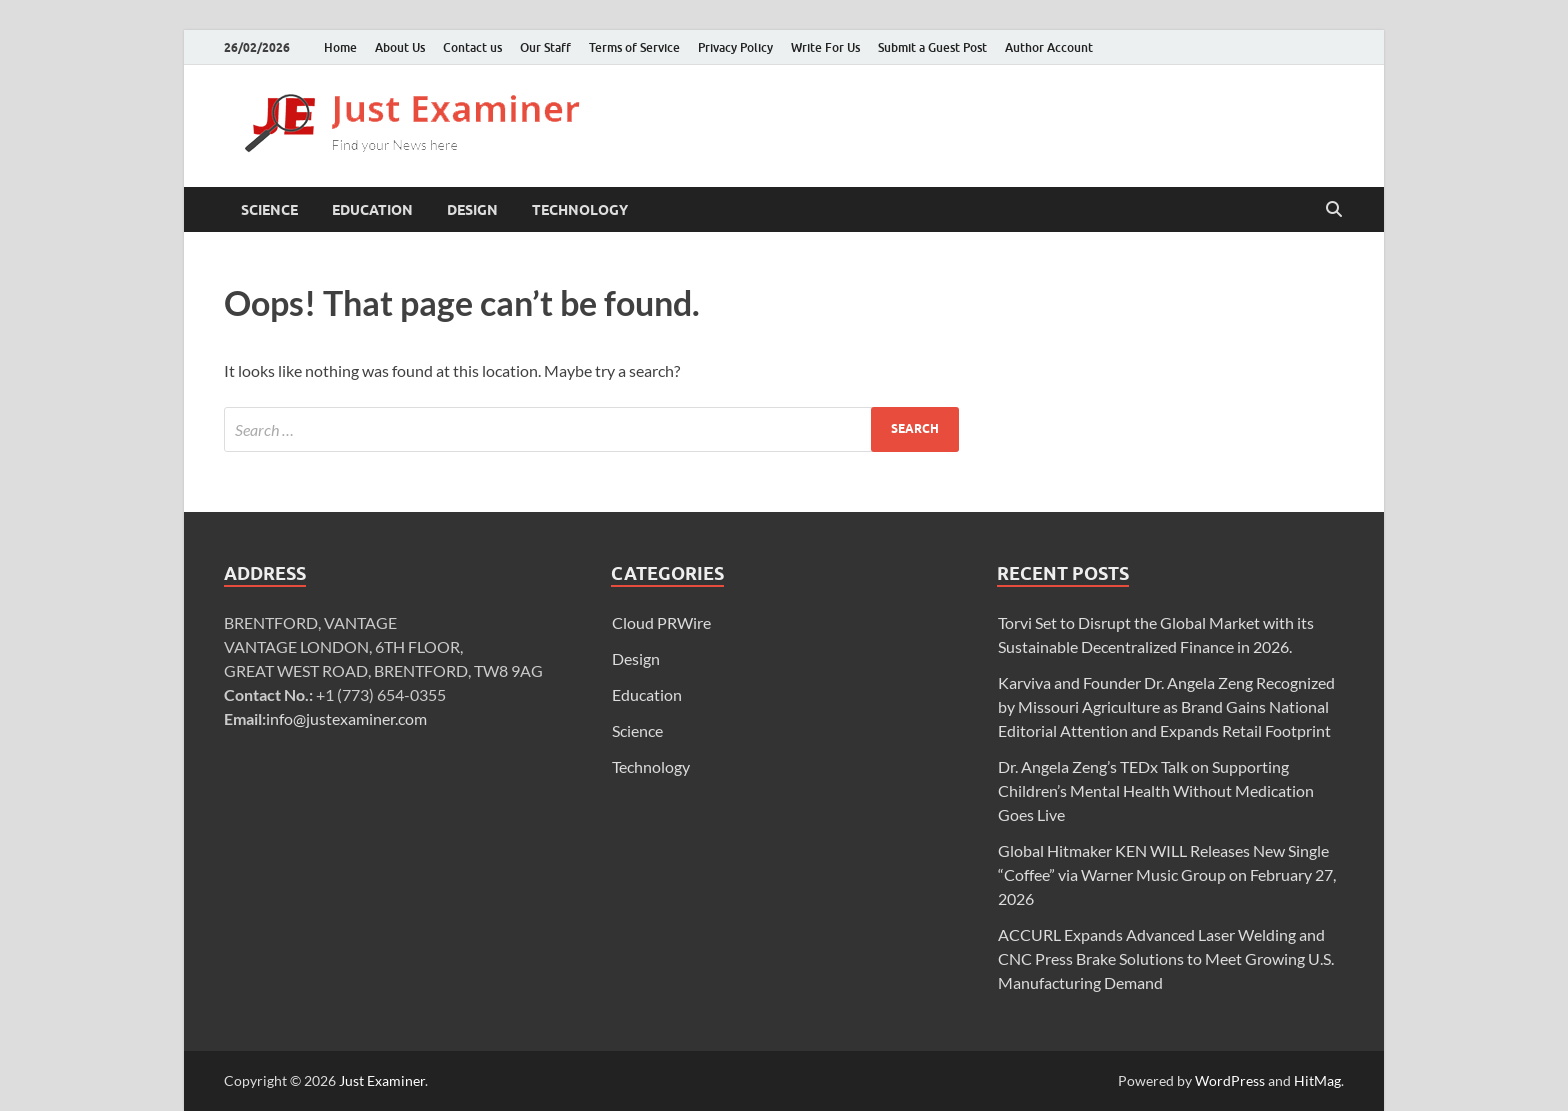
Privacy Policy (735, 47)
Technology (580, 210)
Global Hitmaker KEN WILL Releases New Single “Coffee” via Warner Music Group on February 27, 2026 (1167, 874)
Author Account (1049, 47)
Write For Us (825, 47)
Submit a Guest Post (932, 47)
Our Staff (545, 47)
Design (472, 210)
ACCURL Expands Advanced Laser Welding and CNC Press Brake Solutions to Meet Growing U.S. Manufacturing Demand (1166, 958)
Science (269, 210)
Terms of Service (634, 47)
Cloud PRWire (661, 622)
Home (340, 47)
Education (372, 210)
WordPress (1230, 1080)
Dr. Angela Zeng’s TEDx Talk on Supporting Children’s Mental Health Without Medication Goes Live (1156, 790)
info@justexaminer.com (346, 718)
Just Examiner (382, 1080)
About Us (400, 47)
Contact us (472, 47)
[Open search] (1334, 210)
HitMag (1317, 1080)
